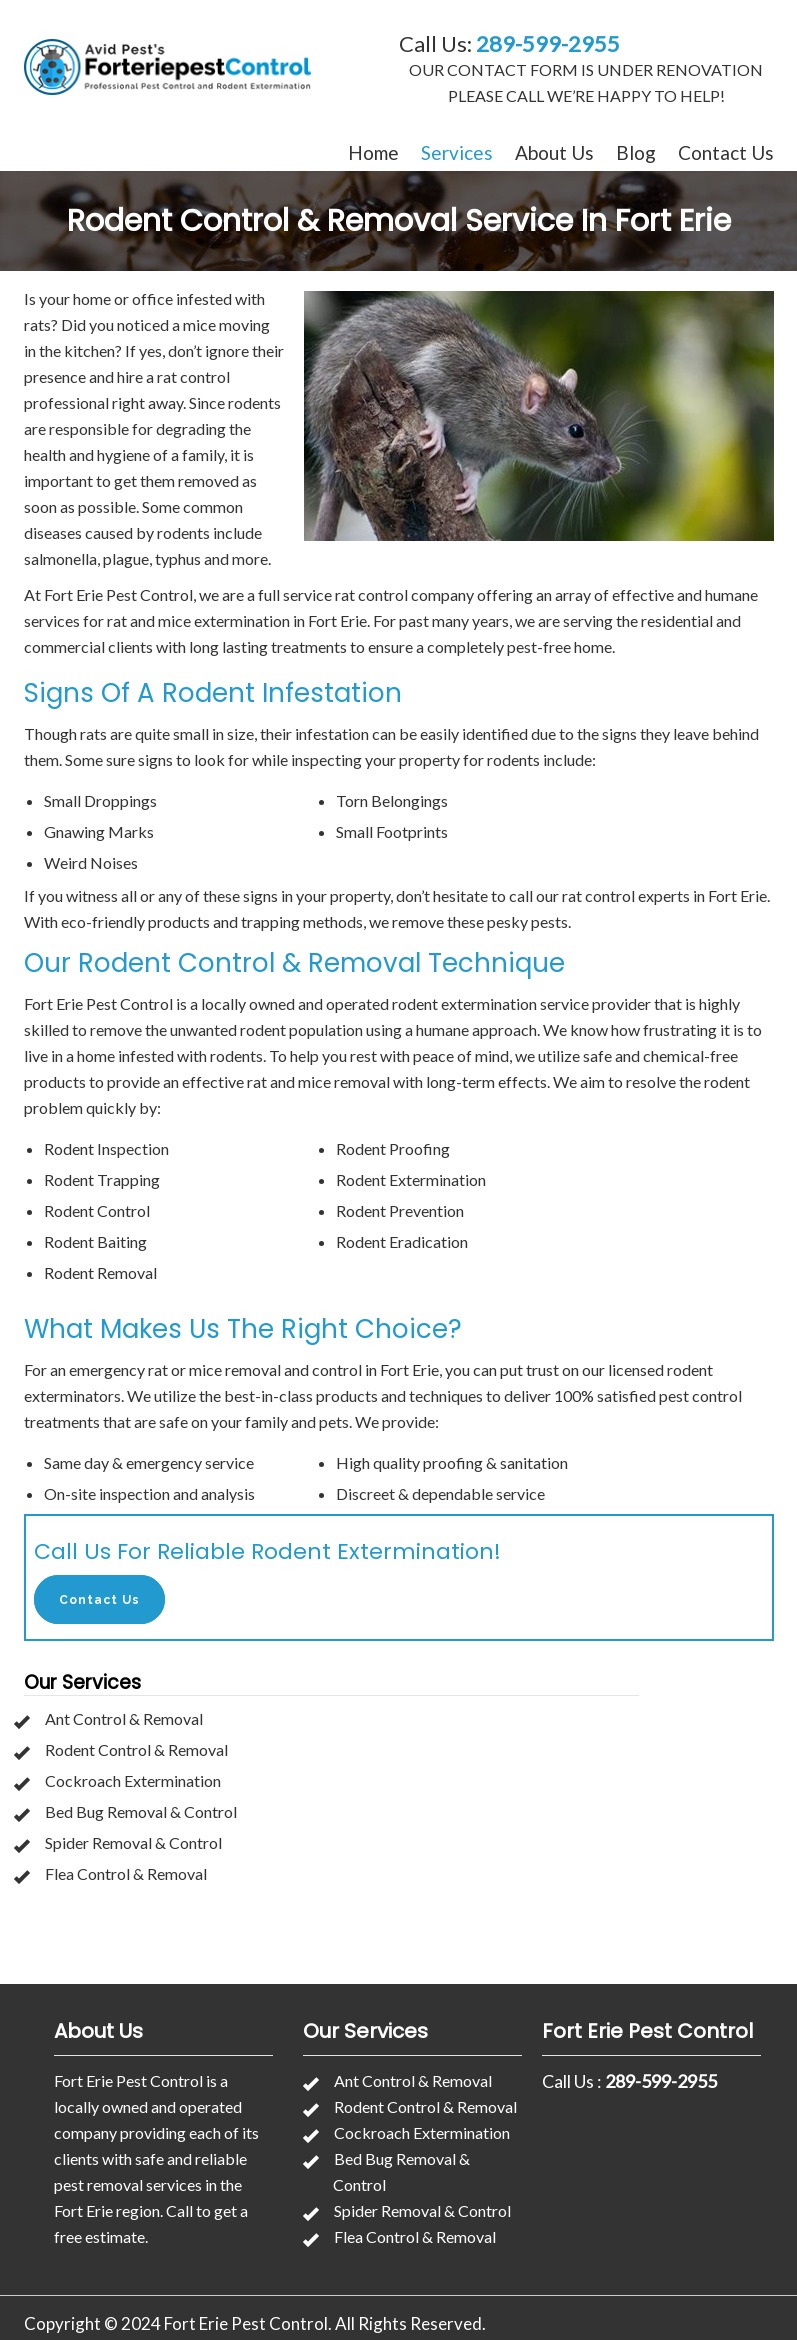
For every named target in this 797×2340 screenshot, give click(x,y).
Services (457, 152)
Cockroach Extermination (133, 1780)
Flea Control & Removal (126, 1873)
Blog (636, 152)
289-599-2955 (548, 43)
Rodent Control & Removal (136, 1749)
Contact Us (726, 152)
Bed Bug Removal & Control (141, 1811)
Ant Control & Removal (124, 1718)
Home (373, 152)
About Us (554, 152)
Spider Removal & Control (133, 1842)
